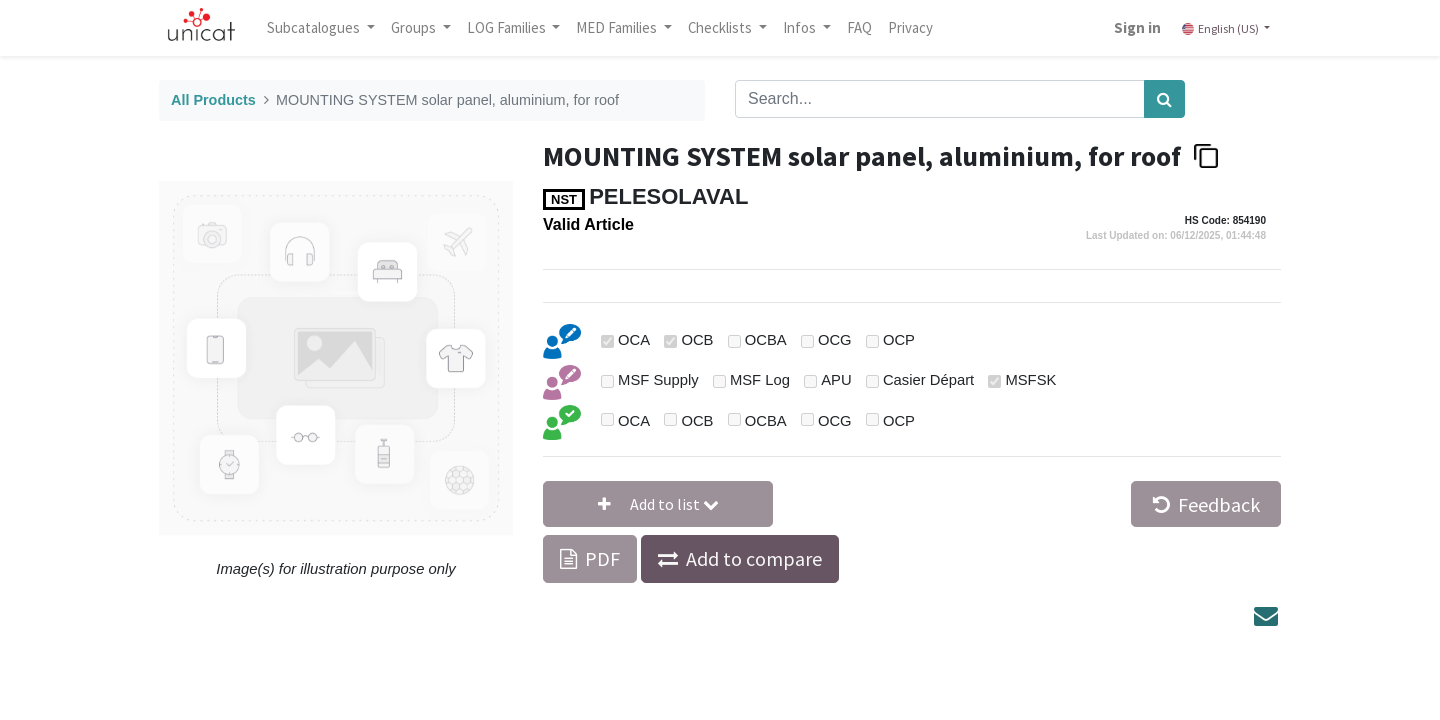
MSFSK (1030, 380)
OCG (835, 340)
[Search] (1164, 99)
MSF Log (760, 380)
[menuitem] (859, 28)
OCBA (766, 340)
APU (836, 380)
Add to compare (754, 558)
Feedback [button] (1206, 504)
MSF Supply (658, 380)
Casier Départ (928, 380)
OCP (899, 340)
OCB (697, 340)
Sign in (1137, 27)
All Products (213, 100)
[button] (658, 504)
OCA (634, 340)
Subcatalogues (315, 27)
